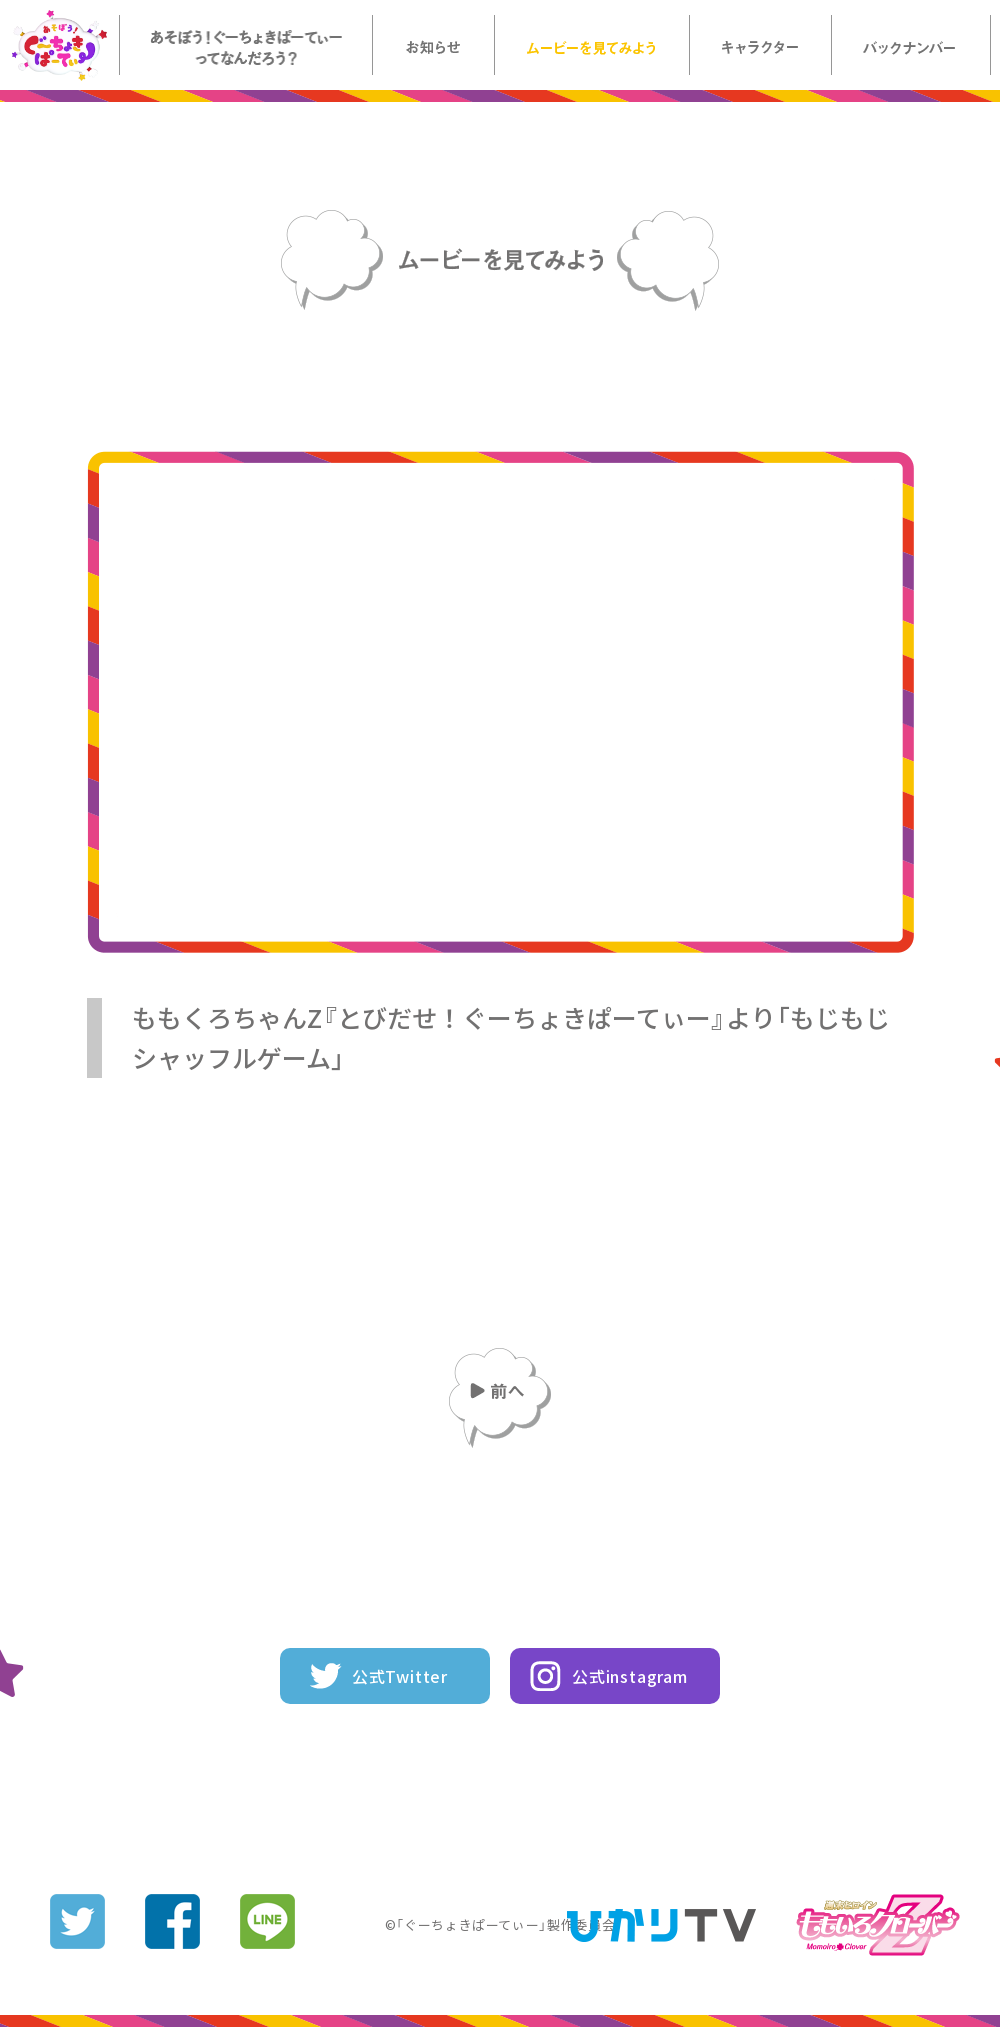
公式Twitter (400, 1676)
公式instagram (630, 1676)
